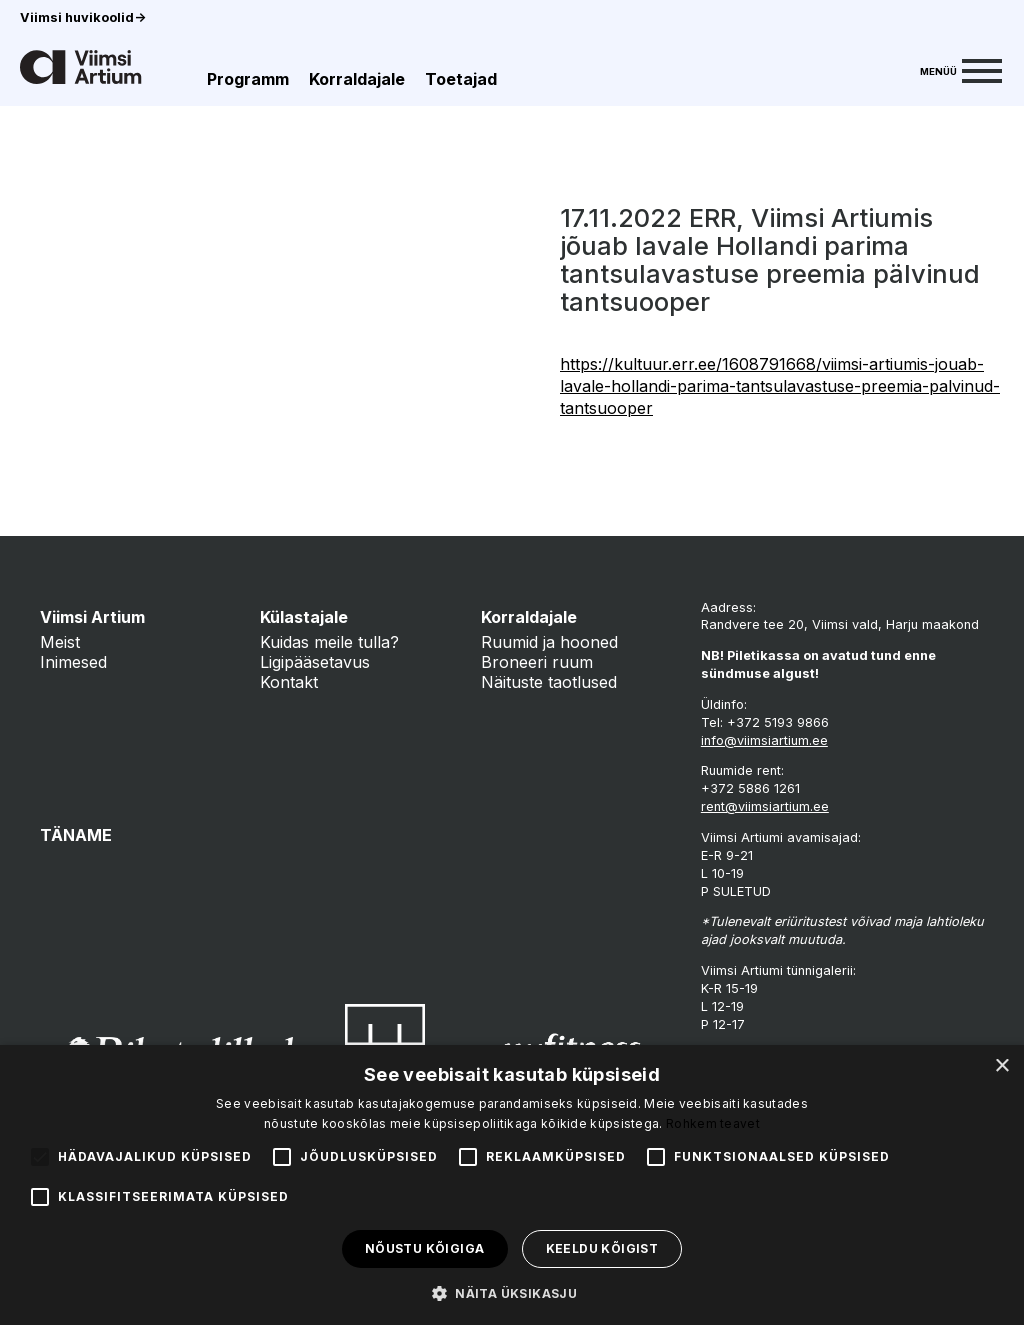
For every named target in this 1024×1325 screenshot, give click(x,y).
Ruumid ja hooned (549, 642)
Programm (248, 79)
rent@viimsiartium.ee (765, 806)
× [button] (1001, 1066)
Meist (60, 642)
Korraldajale (357, 79)
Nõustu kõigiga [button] (425, 1248)
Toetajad (461, 79)
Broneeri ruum (537, 662)
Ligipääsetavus (315, 662)
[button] (512, 1292)
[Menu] (961, 69)
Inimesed (73, 662)
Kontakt (289, 682)
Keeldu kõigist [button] (602, 1248)
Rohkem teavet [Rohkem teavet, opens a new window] (713, 1123)
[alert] (512, 1185)
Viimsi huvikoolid (83, 17)
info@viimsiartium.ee (764, 740)
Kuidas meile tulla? (329, 642)
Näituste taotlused (549, 682)
